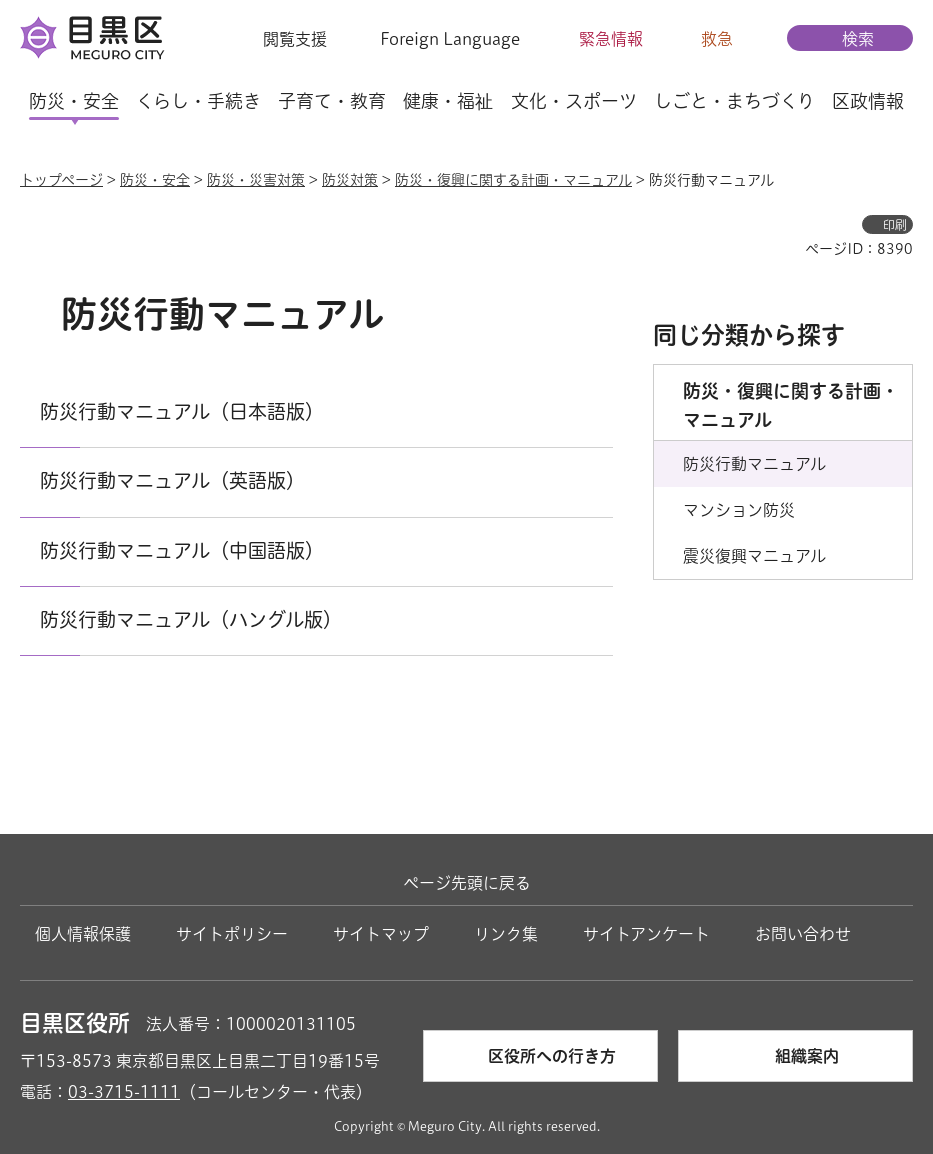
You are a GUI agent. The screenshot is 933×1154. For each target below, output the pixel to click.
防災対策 (350, 180)
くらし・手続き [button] (198, 101)
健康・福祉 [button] (448, 101)
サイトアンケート (646, 934)
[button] (282, 39)
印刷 (895, 225)
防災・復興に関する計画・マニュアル (513, 180)
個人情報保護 (83, 934)
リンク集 (506, 934)
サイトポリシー (232, 934)
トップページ (61, 180)
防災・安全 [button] (74, 101)
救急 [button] (717, 39)
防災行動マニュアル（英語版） (172, 480)
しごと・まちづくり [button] (734, 101)
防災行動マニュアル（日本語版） (182, 411)
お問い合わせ (803, 934)
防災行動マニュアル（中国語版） (182, 550)
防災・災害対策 (256, 180)
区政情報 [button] (868, 101)
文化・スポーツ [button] (574, 101)
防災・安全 (155, 180)
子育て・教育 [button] (332, 101)
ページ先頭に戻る (467, 883)
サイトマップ (381, 934)
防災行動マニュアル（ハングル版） (191, 619)
